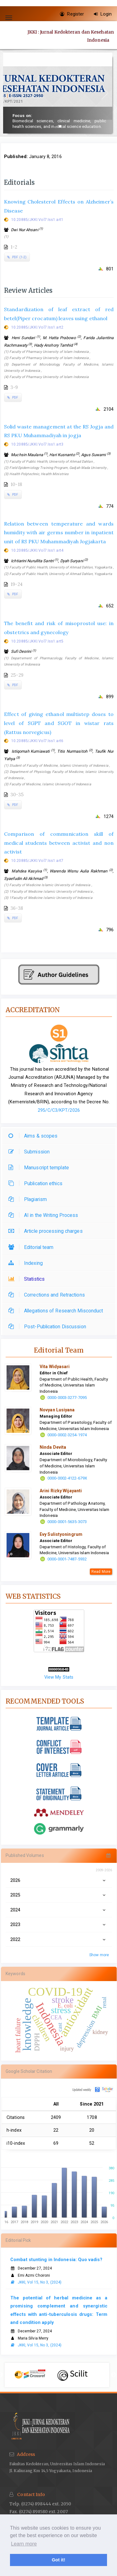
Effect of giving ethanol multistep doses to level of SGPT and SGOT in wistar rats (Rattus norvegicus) (59, 723)
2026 (58, 1880)
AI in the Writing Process (45, 1215)
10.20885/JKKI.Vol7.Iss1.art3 (37, 444)
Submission (31, 1152)
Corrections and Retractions (48, 1295)
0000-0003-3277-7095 (67, 1397)
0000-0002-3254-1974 (67, 1435)
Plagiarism (29, 1199)
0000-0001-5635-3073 (67, 1521)
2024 (58, 1910)
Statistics (28, 1279)
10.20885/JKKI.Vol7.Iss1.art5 (37, 641)
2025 (58, 1895)
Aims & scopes (34, 1136)
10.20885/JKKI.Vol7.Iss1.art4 (37, 550)
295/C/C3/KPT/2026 (59, 1110)
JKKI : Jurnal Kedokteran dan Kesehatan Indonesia (70, 36)
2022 (58, 1939)
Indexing (27, 1263)
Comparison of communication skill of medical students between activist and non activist (59, 843)
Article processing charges (47, 1231)
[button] (55, 126)
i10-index (16, 2143)
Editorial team (32, 1247)
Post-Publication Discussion (49, 1327)
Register (72, 14)
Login (103, 14)
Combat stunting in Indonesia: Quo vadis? (56, 2259)
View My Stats (58, 1677)
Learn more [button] (24, 2543)
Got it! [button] (58, 2559)
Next (113, 2375)
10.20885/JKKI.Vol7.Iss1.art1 (37, 219)
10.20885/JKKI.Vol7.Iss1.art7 (37, 860)
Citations (16, 2117)
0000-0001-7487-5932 (67, 1559)
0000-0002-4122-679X (67, 1478)
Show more (99, 1955)
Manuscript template (40, 1168)
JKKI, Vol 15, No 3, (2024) (35, 2282)
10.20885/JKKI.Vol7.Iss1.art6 (37, 741)
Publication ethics (37, 1183)
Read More (100, 1571)
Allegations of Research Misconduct (57, 1311)
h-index (14, 2130)
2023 (58, 1924)
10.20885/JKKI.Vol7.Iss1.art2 (37, 327)
